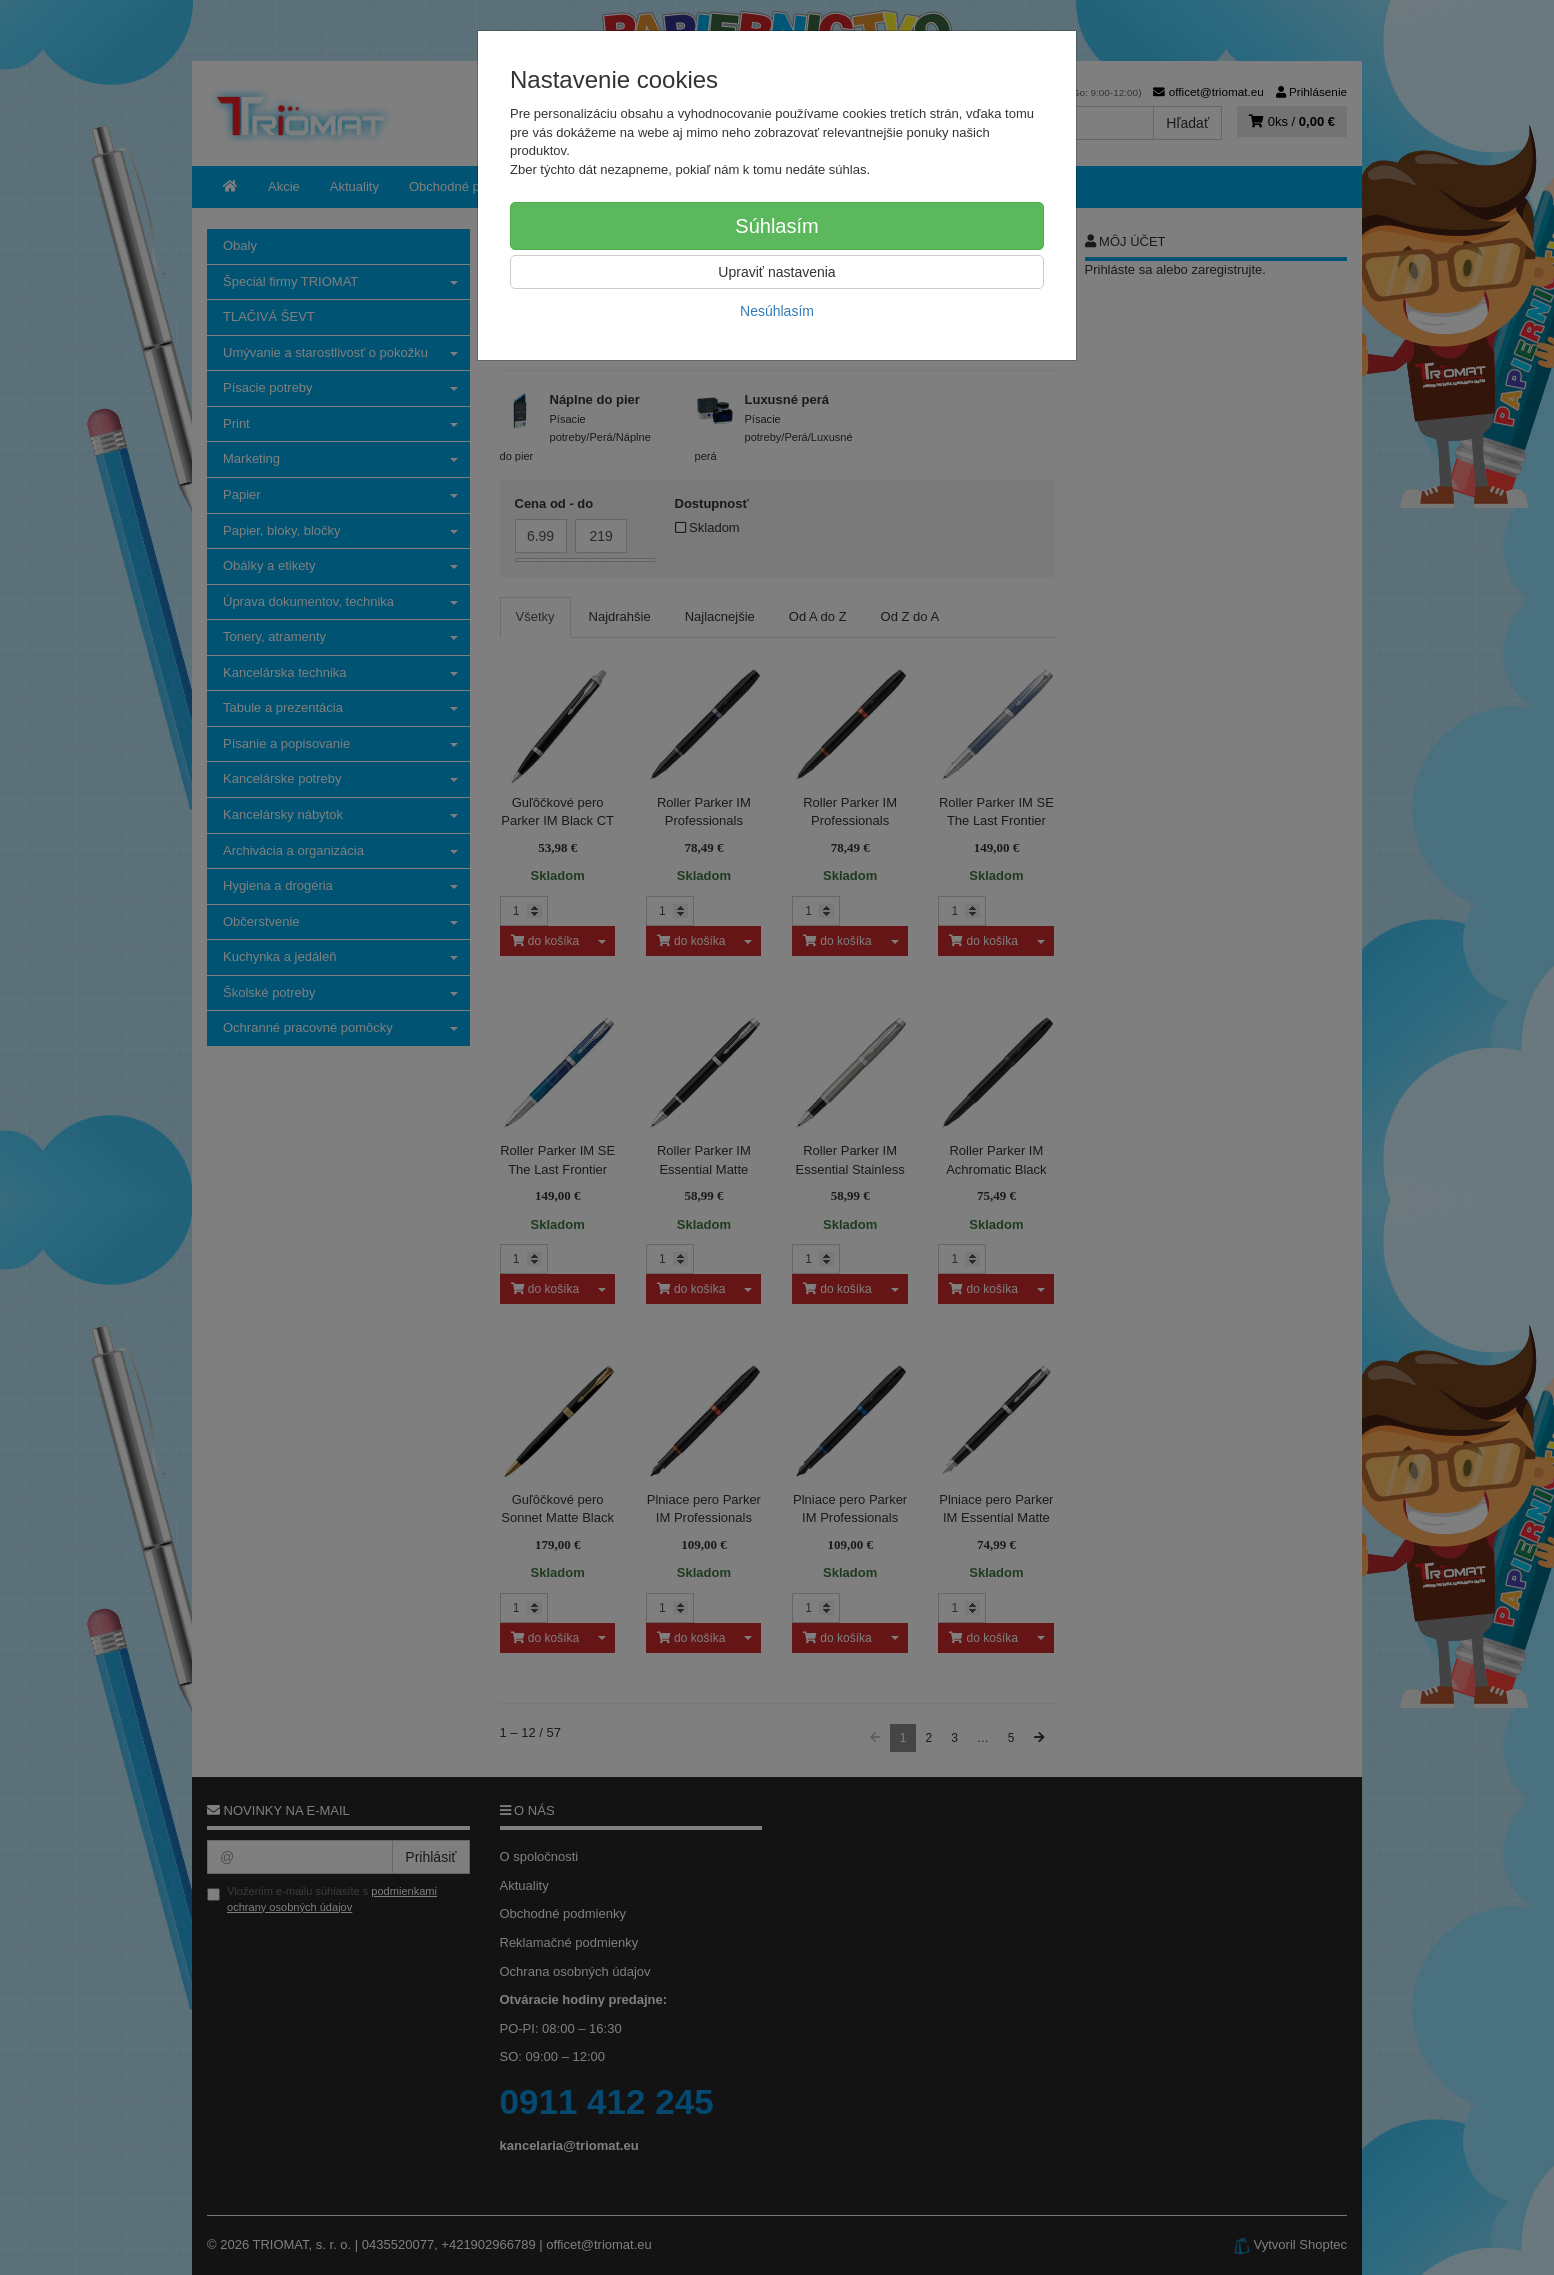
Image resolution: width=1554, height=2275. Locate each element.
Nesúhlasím (777, 311)
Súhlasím (776, 226)
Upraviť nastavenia (776, 272)
